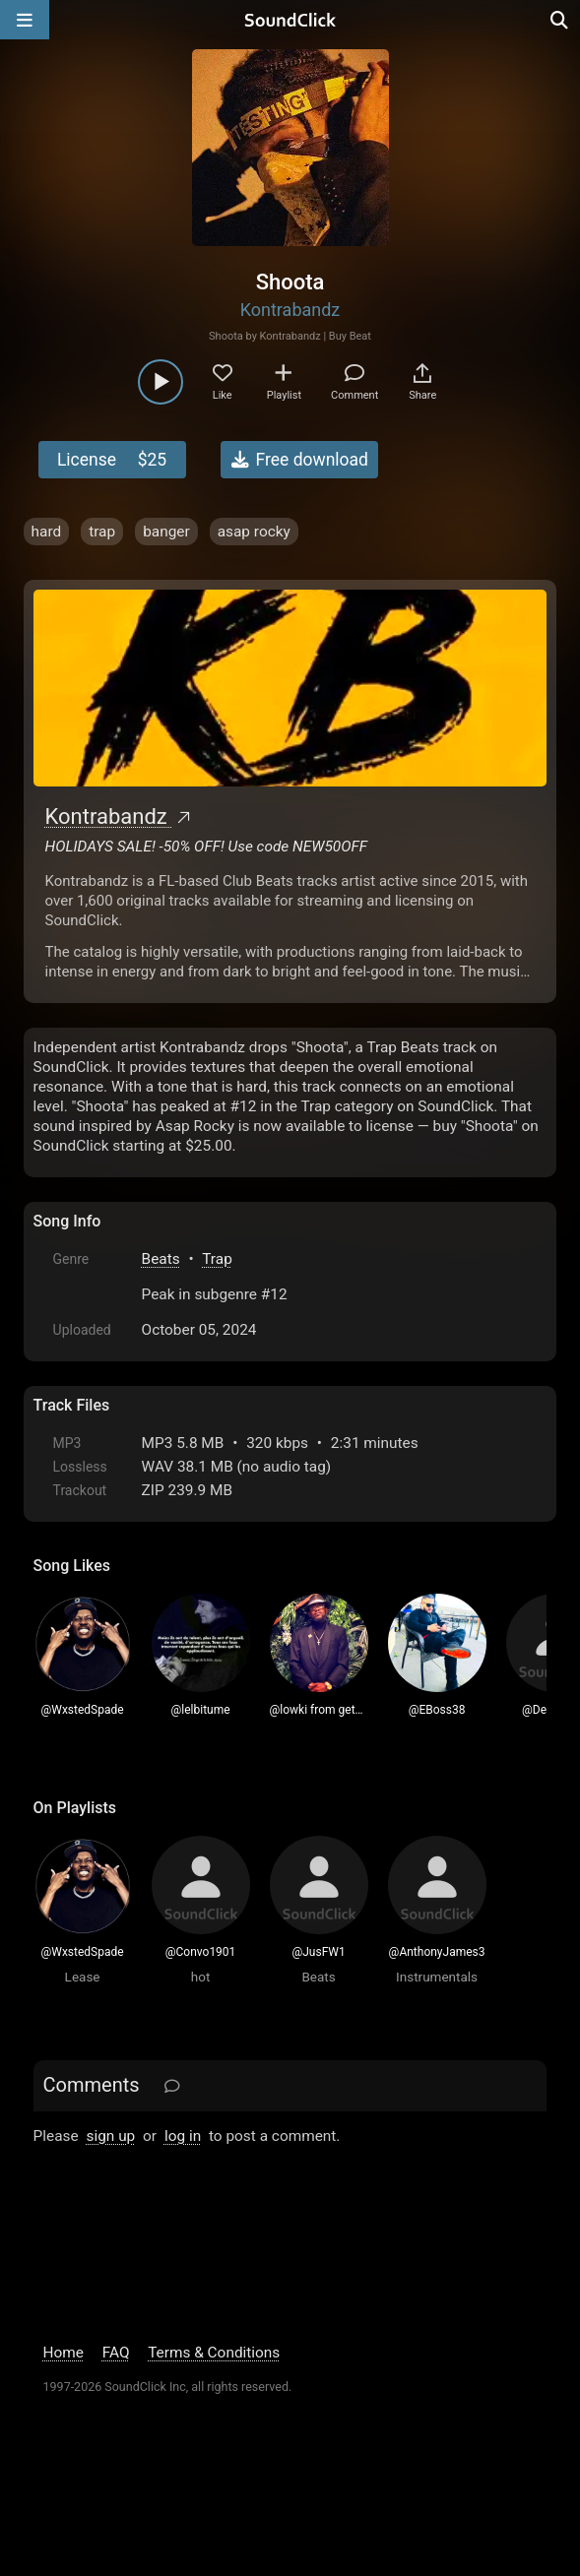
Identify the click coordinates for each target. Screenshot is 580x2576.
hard (47, 531)
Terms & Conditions (214, 2352)
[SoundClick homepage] (290, 20)
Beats (161, 1259)
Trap (217, 1259)
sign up (110, 2136)
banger (166, 531)
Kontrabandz (290, 309)
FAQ (116, 2352)
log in (182, 2136)
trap (102, 531)
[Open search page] (560, 19)
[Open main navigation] (24, 19)
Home (63, 2352)
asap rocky (254, 531)
